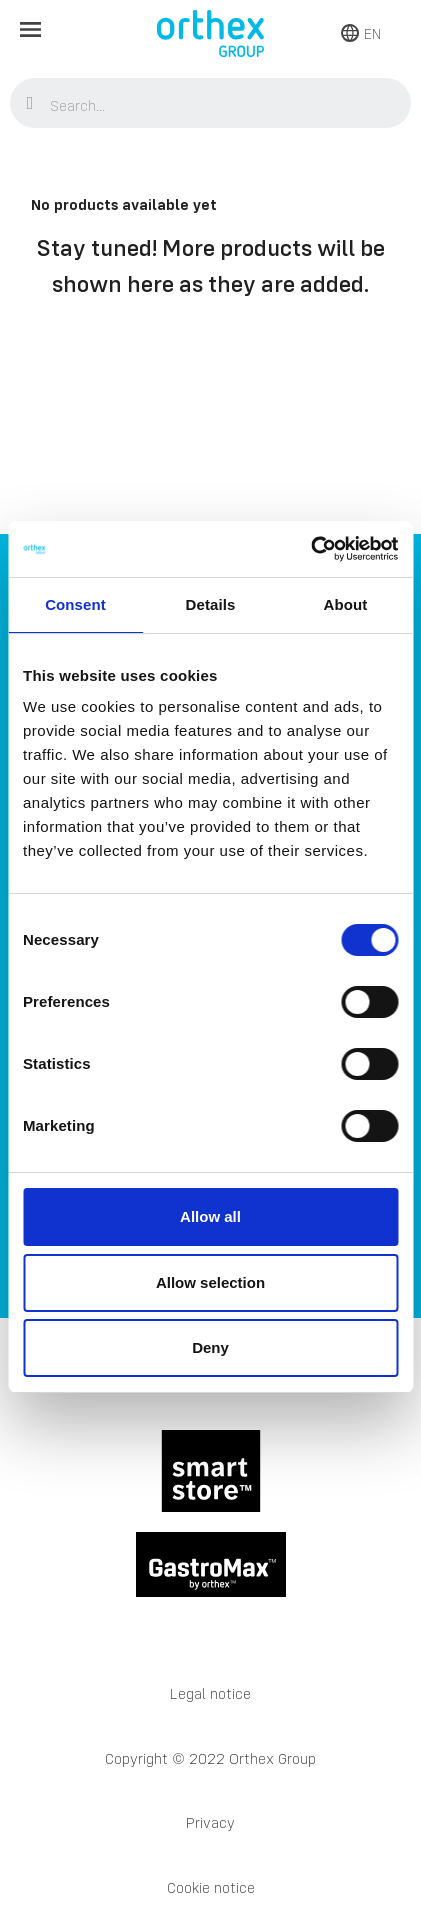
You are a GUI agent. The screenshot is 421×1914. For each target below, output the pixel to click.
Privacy (210, 1822)
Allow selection (210, 1282)
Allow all (210, 1216)
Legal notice (210, 1693)
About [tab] (346, 604)
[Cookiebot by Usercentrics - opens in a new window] (310, 549)
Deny (210, 1347)
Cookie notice (211, 1887)
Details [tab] (211, 604)
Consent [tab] (75, 604)
